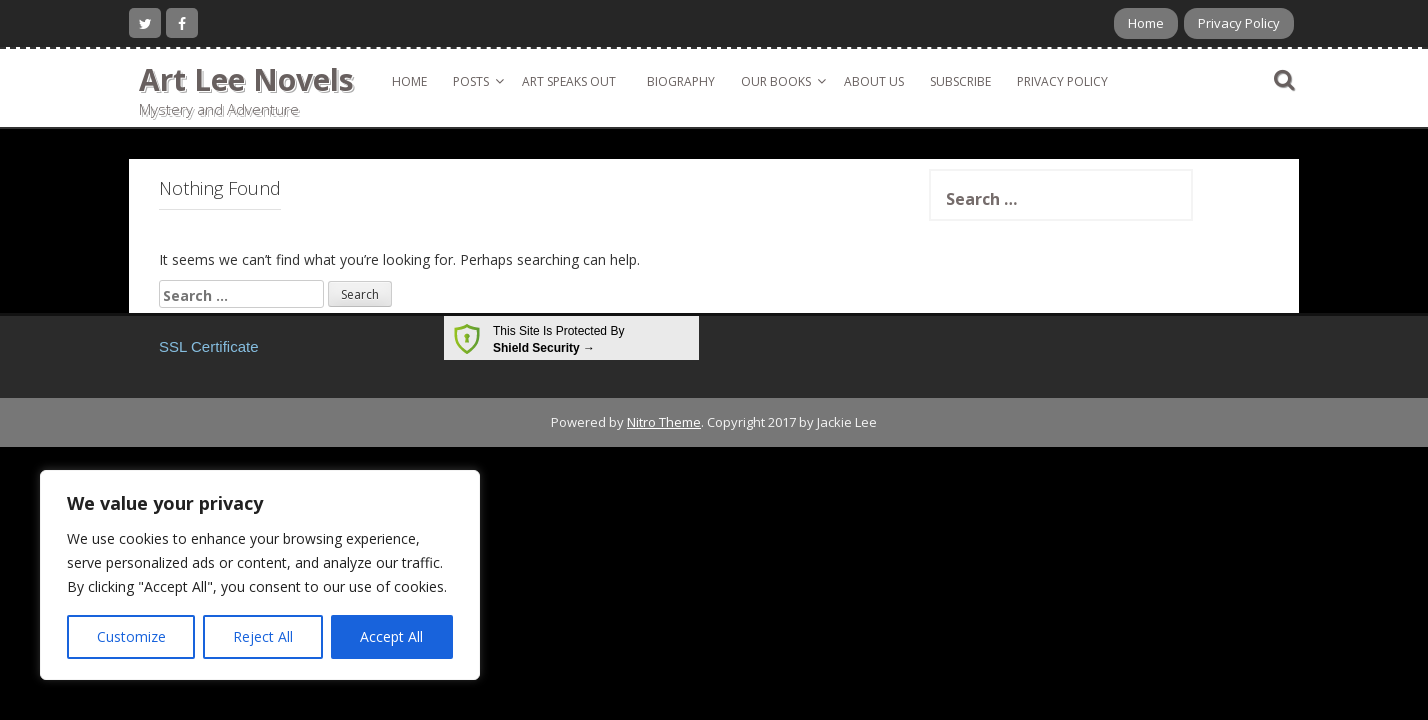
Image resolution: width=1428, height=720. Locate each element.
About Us (874, 81)
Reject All (263, 636)
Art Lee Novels (246, 79)
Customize (131, 636)
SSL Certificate (209, 346)
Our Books (776, 81)
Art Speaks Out (569, 81)
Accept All (391, 636)
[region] (260, 575)
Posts (471, 81)
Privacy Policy (1239, 23)
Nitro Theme (664, 422)
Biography (681, 81)
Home (1146, 23)
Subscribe (960, 81)
